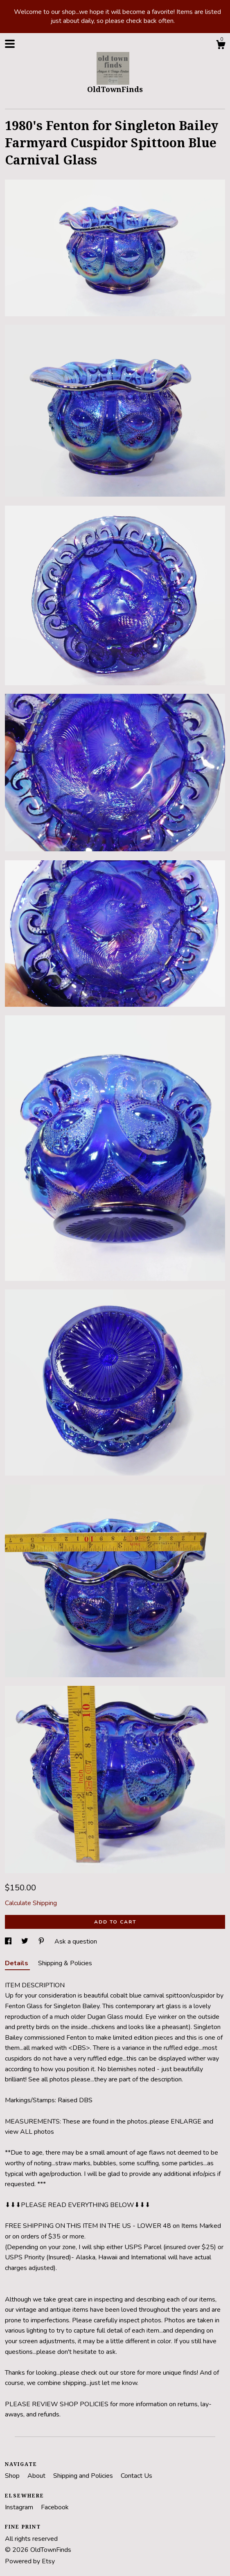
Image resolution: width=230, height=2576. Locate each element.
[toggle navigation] (10, 44)
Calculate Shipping (31, 1903)
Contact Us (136, 2475)
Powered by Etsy (30, 2561)
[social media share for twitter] (25, 1941)
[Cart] (220, 46)
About (37, 2475)
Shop (13, 2475)
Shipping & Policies (65, 1963)
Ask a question (75, 1941)
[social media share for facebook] (9, 1941)
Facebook (55, 2507)
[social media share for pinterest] (42, 1941)
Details (17, 1963)
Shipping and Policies (84, 2475)
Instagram (20, 2507)
